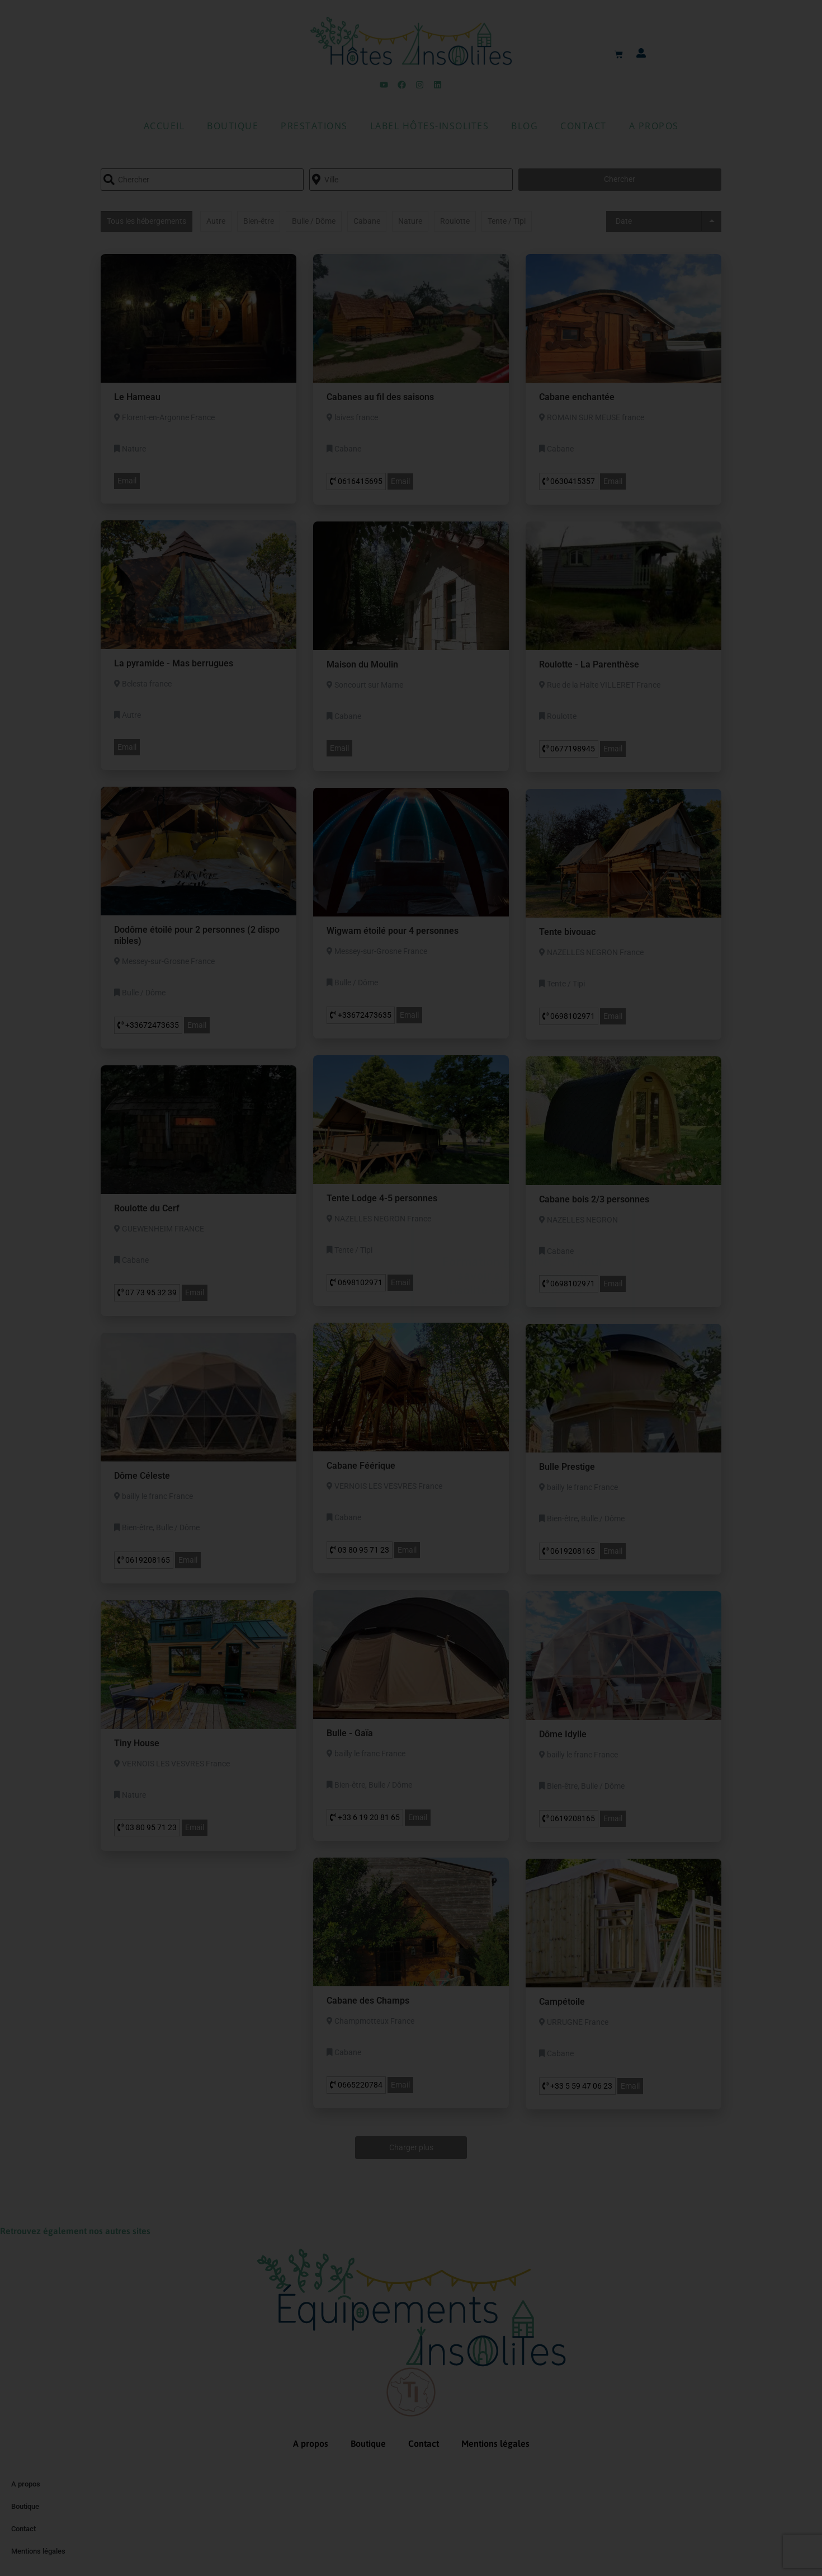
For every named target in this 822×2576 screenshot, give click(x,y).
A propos (654, 126)
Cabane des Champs (368, 2000)
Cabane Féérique (361, 1465)
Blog (524, 126)
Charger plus (411, 2147)
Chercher (619, 179)
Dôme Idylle (563, 1734)
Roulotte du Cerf (146, 1208)
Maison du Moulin (362, 664)
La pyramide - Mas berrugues (173, 663)
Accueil (164, 126)
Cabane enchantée (577, 397)
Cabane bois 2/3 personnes (594, 1199)
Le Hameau (137, 397)
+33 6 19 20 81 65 (365, 1817)
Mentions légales (495, 2443)
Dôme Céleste (142, 1475)
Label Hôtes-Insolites (429, 126)
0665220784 (356, 2084)
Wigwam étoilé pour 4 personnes (393, 930)
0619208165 (568, 1550)
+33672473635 (148, 1025)
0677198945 (568, 748)
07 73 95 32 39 (147, 1292)
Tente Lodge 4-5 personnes (382, 1198)
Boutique (232, 126)
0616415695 (356, 481)
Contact (583, 126)
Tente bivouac (567, 932)
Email (126, 480)
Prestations (314, 126)
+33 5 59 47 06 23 (577, 2085)
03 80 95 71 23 (359, 1549)
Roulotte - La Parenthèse (589, 664)
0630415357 (568, 481)
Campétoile (562, 2001)
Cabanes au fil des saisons (380, 397)
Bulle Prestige (567, 1466)
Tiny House (136, 1743)
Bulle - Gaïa (350, 1733)
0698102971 (568, 1016)
